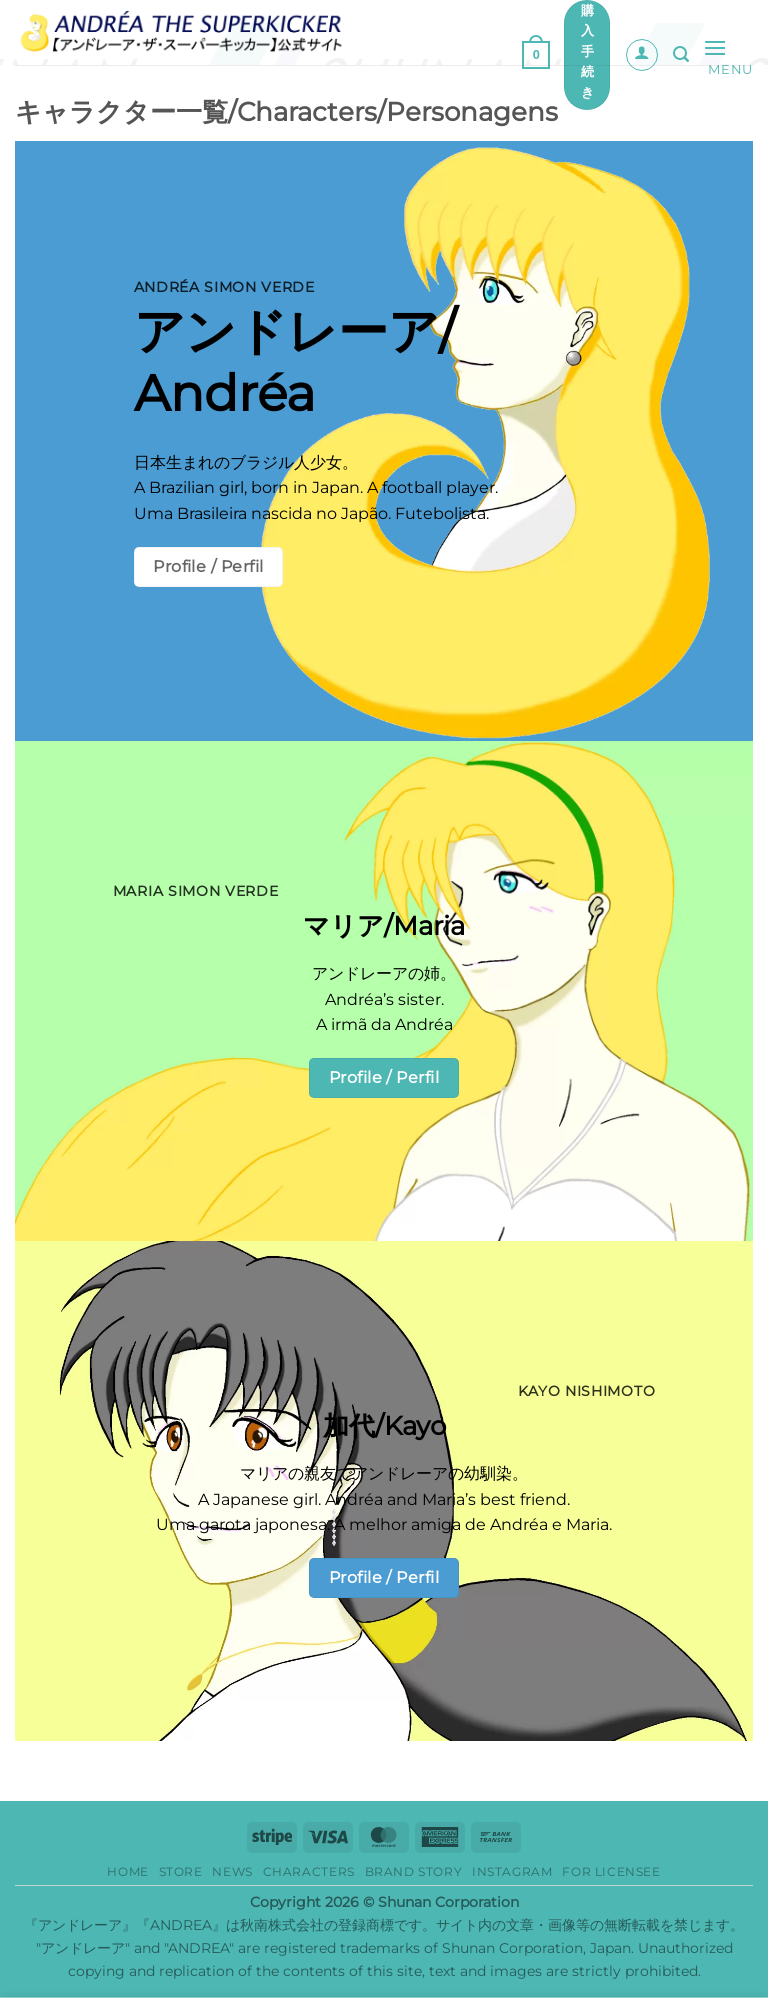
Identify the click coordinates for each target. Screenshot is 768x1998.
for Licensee (611, 1871)
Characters (309, 1871)
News (232, 1871)
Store (181, 1871)
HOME (127, 1871)
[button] (536, 55)
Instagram (512, 1871)
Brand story (414, 1871)
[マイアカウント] (642, 55)
